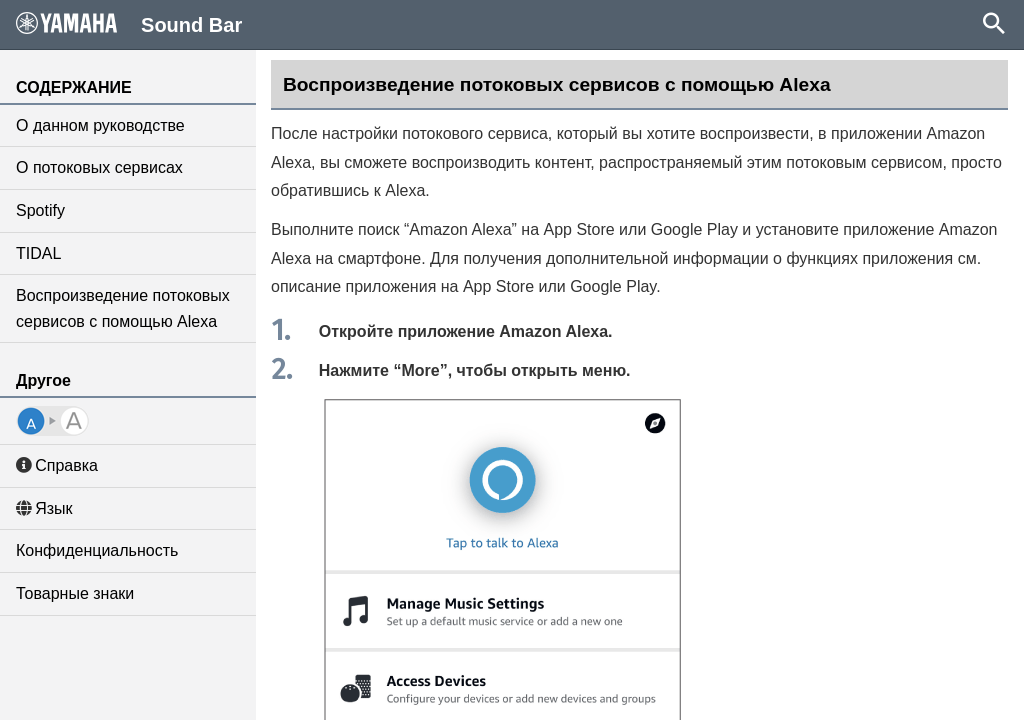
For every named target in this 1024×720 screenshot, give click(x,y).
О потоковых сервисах (99, 167)
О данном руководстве (100, 125)
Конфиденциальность (97, 550)
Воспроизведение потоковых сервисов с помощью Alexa (123, 308)
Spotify (40, 210)
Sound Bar (129, 24)
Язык (44, 508)
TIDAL (38, 253)
